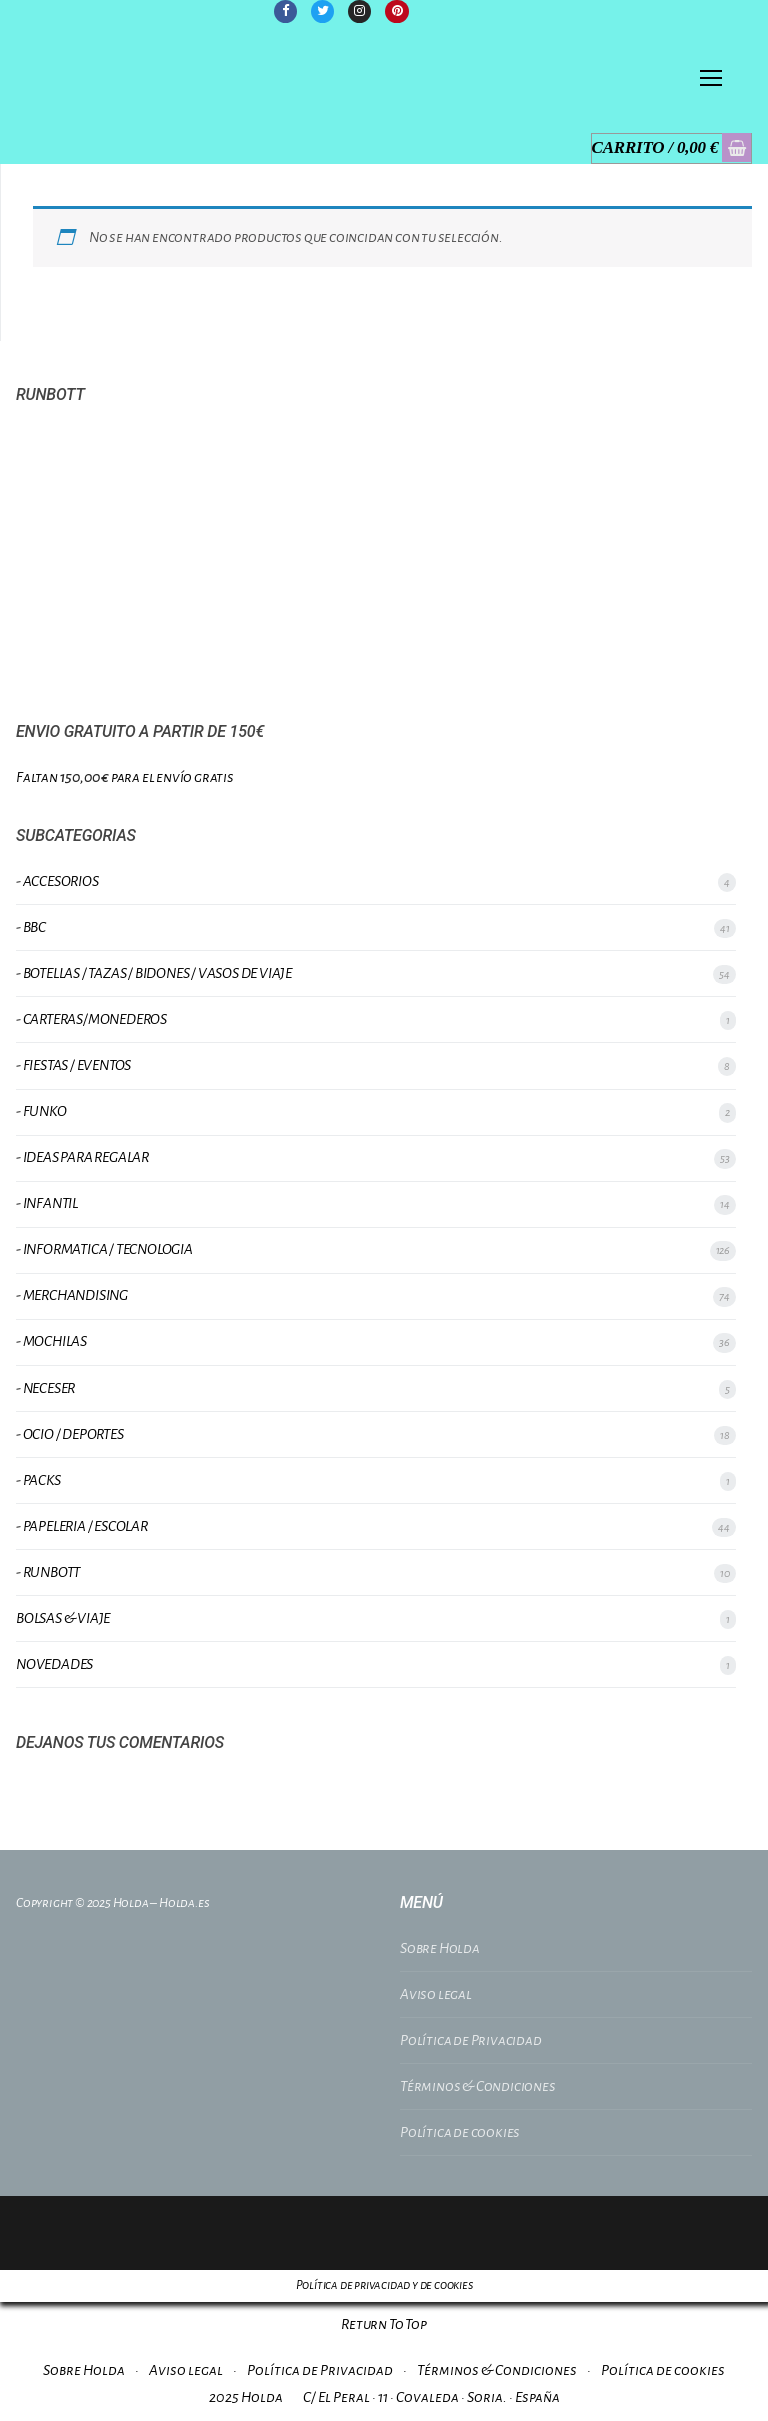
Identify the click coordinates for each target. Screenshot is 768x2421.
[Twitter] (322, 11)
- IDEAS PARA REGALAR (82, 1157)
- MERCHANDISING (72, 1296)
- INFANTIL (47, 1203)
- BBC (31, 927)
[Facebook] (285, 11)
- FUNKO (41, 1111)
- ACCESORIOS (57, 881)
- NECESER (45, 1388)
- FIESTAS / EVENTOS (73, 1065)
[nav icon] (711, 79)
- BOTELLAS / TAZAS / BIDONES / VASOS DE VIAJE (154, 973)
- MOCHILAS (51, 1342)
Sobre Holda (440, 1948)
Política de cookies (460, 2132)
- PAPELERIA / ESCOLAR (82, 1526)
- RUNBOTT (48, 1572)
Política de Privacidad (471, 2040)
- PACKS (38, 1480)
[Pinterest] (397, 11)
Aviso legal (436, 1994)
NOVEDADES (54, 1664)
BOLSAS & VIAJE (63, 1618)
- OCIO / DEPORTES (70, 1434)
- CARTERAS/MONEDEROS (91, 1019)
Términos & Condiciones (478, 2086)
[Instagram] (359, 11)
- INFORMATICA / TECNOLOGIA (104, 1249)
